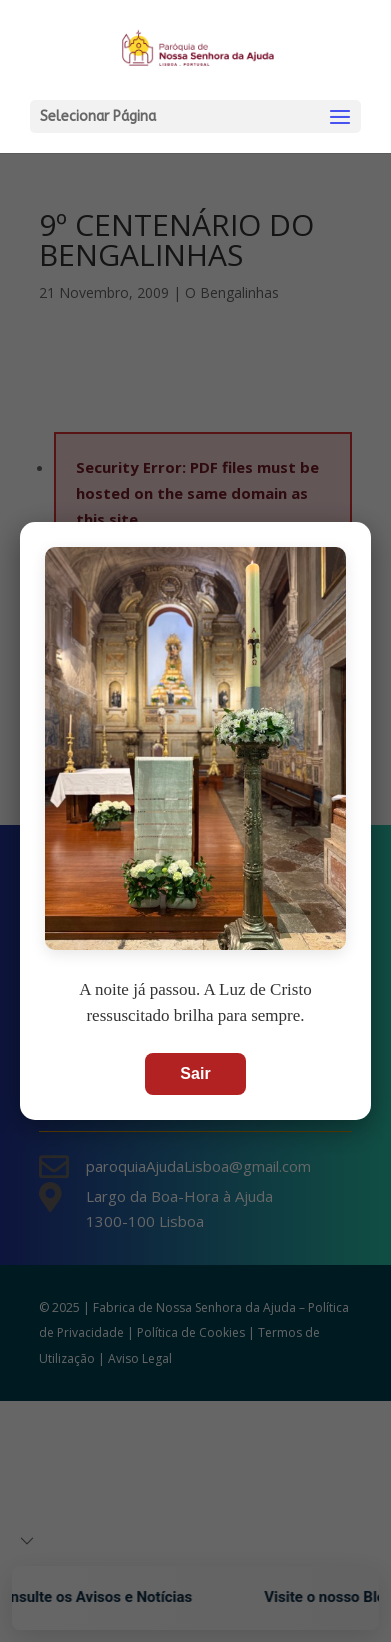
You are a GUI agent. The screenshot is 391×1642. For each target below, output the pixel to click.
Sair (195, 1073)
